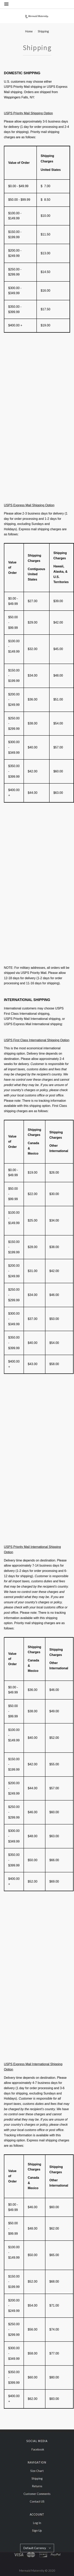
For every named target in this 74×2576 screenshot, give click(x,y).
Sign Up (37, 2530)
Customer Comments (37, 2493)
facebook (37, 2449)
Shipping (43, 31)
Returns (37, 2486)
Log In (37, 2523)
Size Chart (37, 2471)
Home (29, 31)
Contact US (37, 2501)
